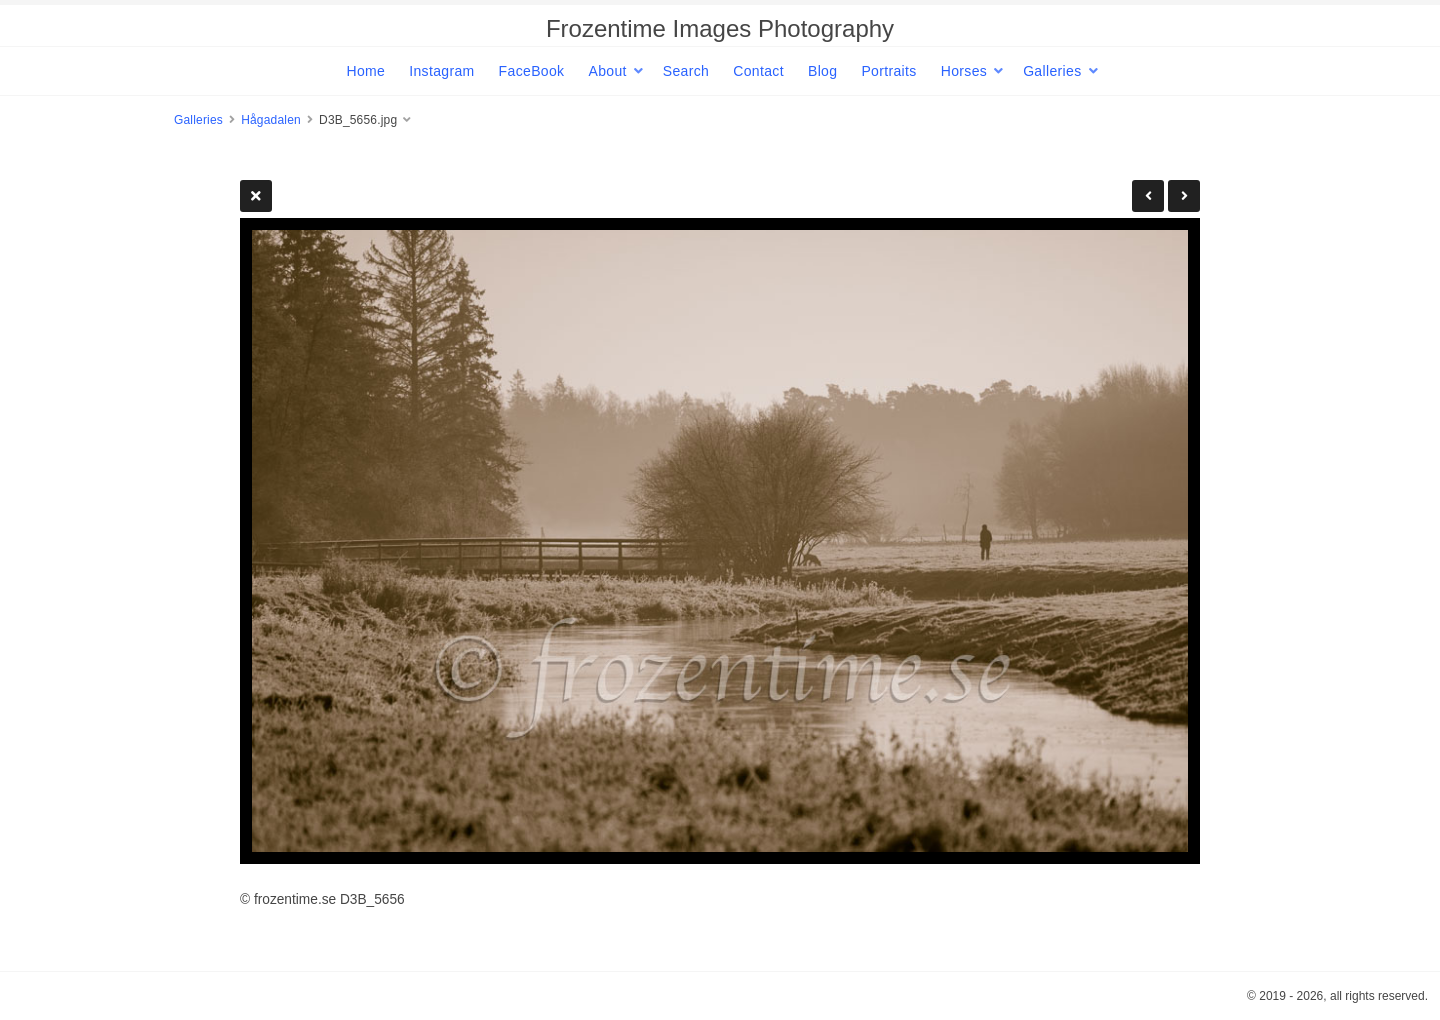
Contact (758, 71)
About (607, 71)
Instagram (441, 71)
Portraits (888, 71)
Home (365, 71)
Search (686, 71)
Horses (964, 71)
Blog (822, 71)
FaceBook (532, 71)
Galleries (1052, 71)
